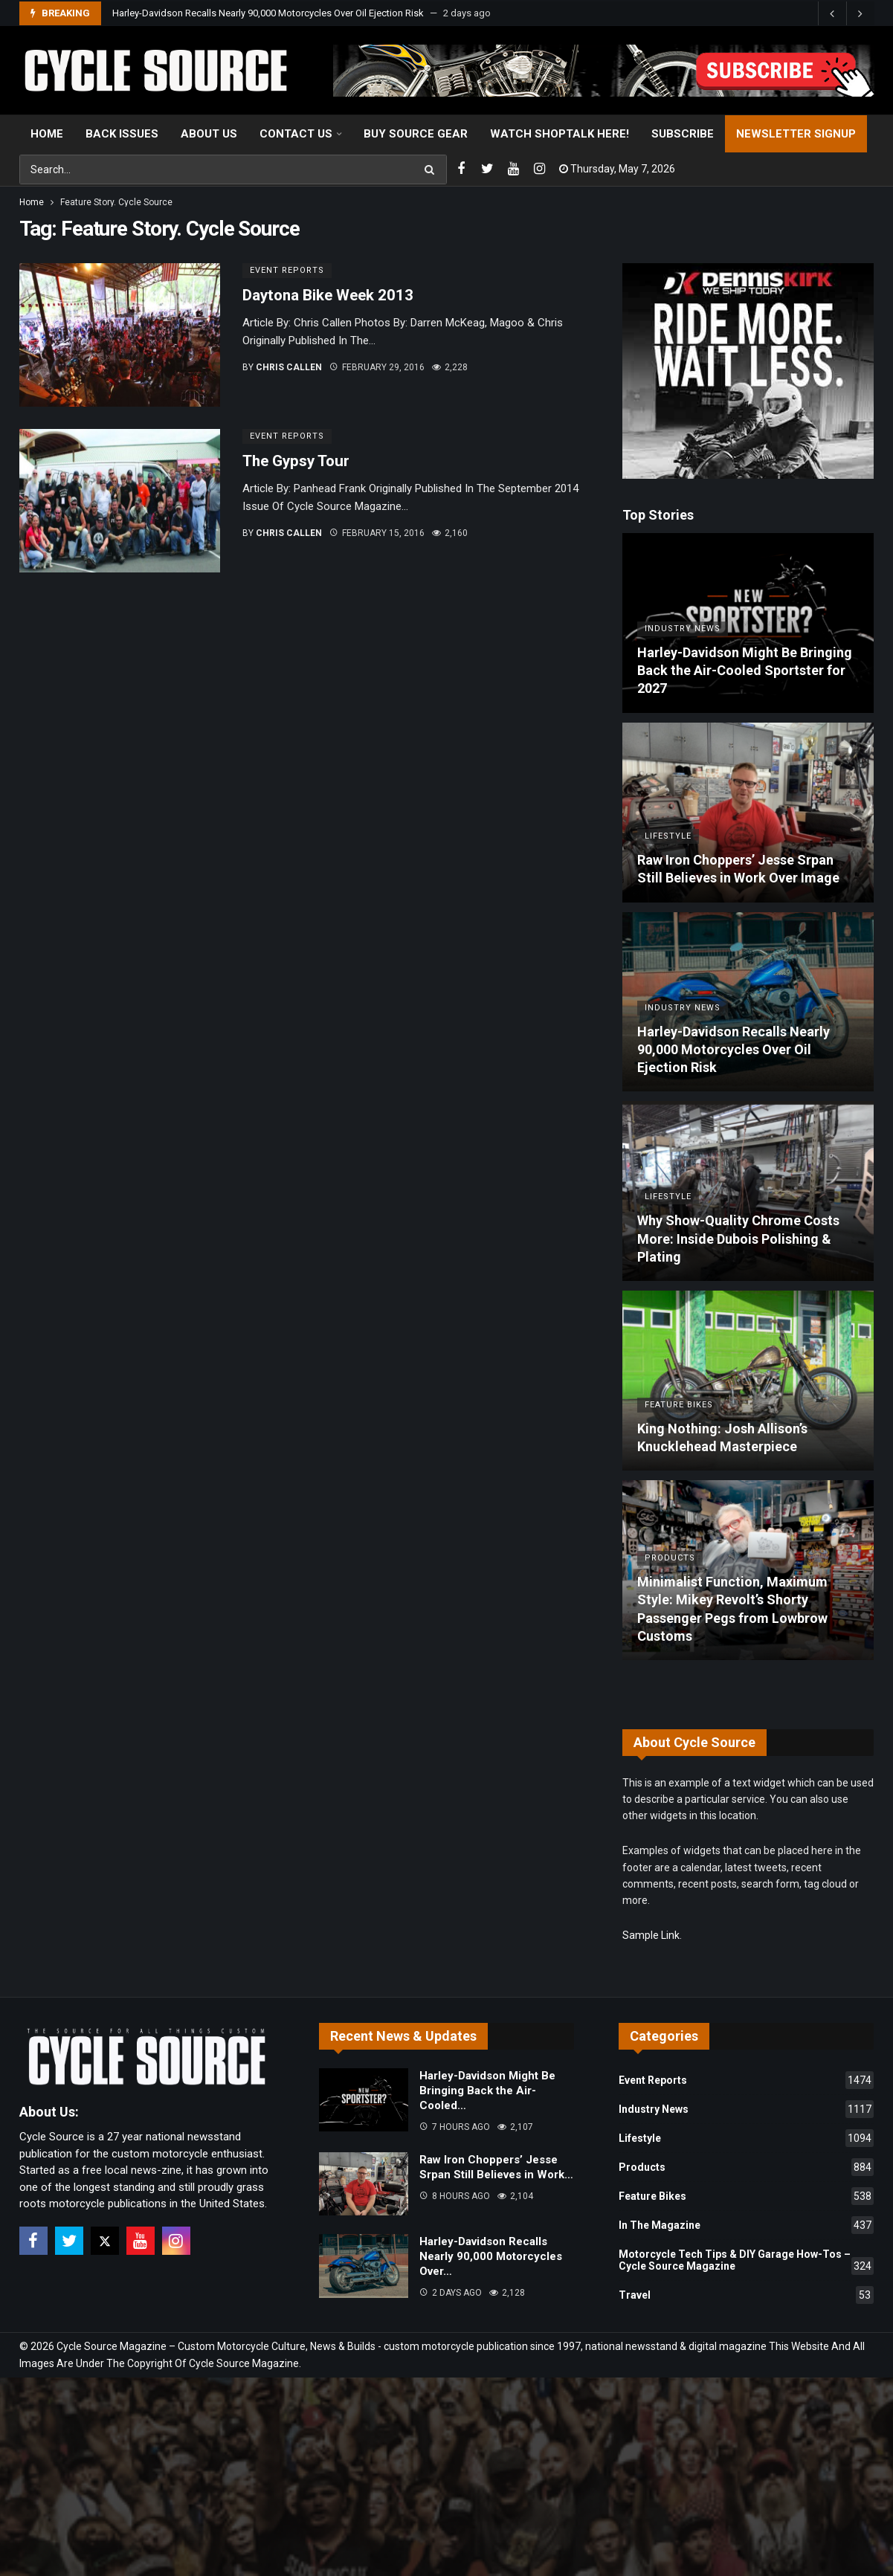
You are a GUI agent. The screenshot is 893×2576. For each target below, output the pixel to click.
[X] (105, 2241)
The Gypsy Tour (295, 461)
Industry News (746, 2109)
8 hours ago (454, 2196)
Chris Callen (289, 367)
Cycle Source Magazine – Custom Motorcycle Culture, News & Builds (216, 2346)
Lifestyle (746, 2138)
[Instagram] (539, 169)
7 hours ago (454, 2127)
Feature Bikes (746, 2196)
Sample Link (651, 1935)
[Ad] (748, 371)
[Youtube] (513, 169)
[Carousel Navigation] (846, 13)
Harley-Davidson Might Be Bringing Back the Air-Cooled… (487, 2090)
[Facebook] (461, 169)
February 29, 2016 (377, 367)
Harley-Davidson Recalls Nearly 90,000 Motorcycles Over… (490, 2256)
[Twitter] (487, 169)
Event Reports (287, 270)
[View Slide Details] (603, 71)
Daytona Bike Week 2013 (327, 295)
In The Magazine (746, 2225)
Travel (746, 2295)
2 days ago (450, 2293)
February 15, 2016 (377, 533)
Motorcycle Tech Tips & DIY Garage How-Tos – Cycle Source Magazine (746, 2261)
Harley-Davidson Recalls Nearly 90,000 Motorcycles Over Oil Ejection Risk (268, 13)
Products (746, 2167)
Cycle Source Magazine (244, 2363)
